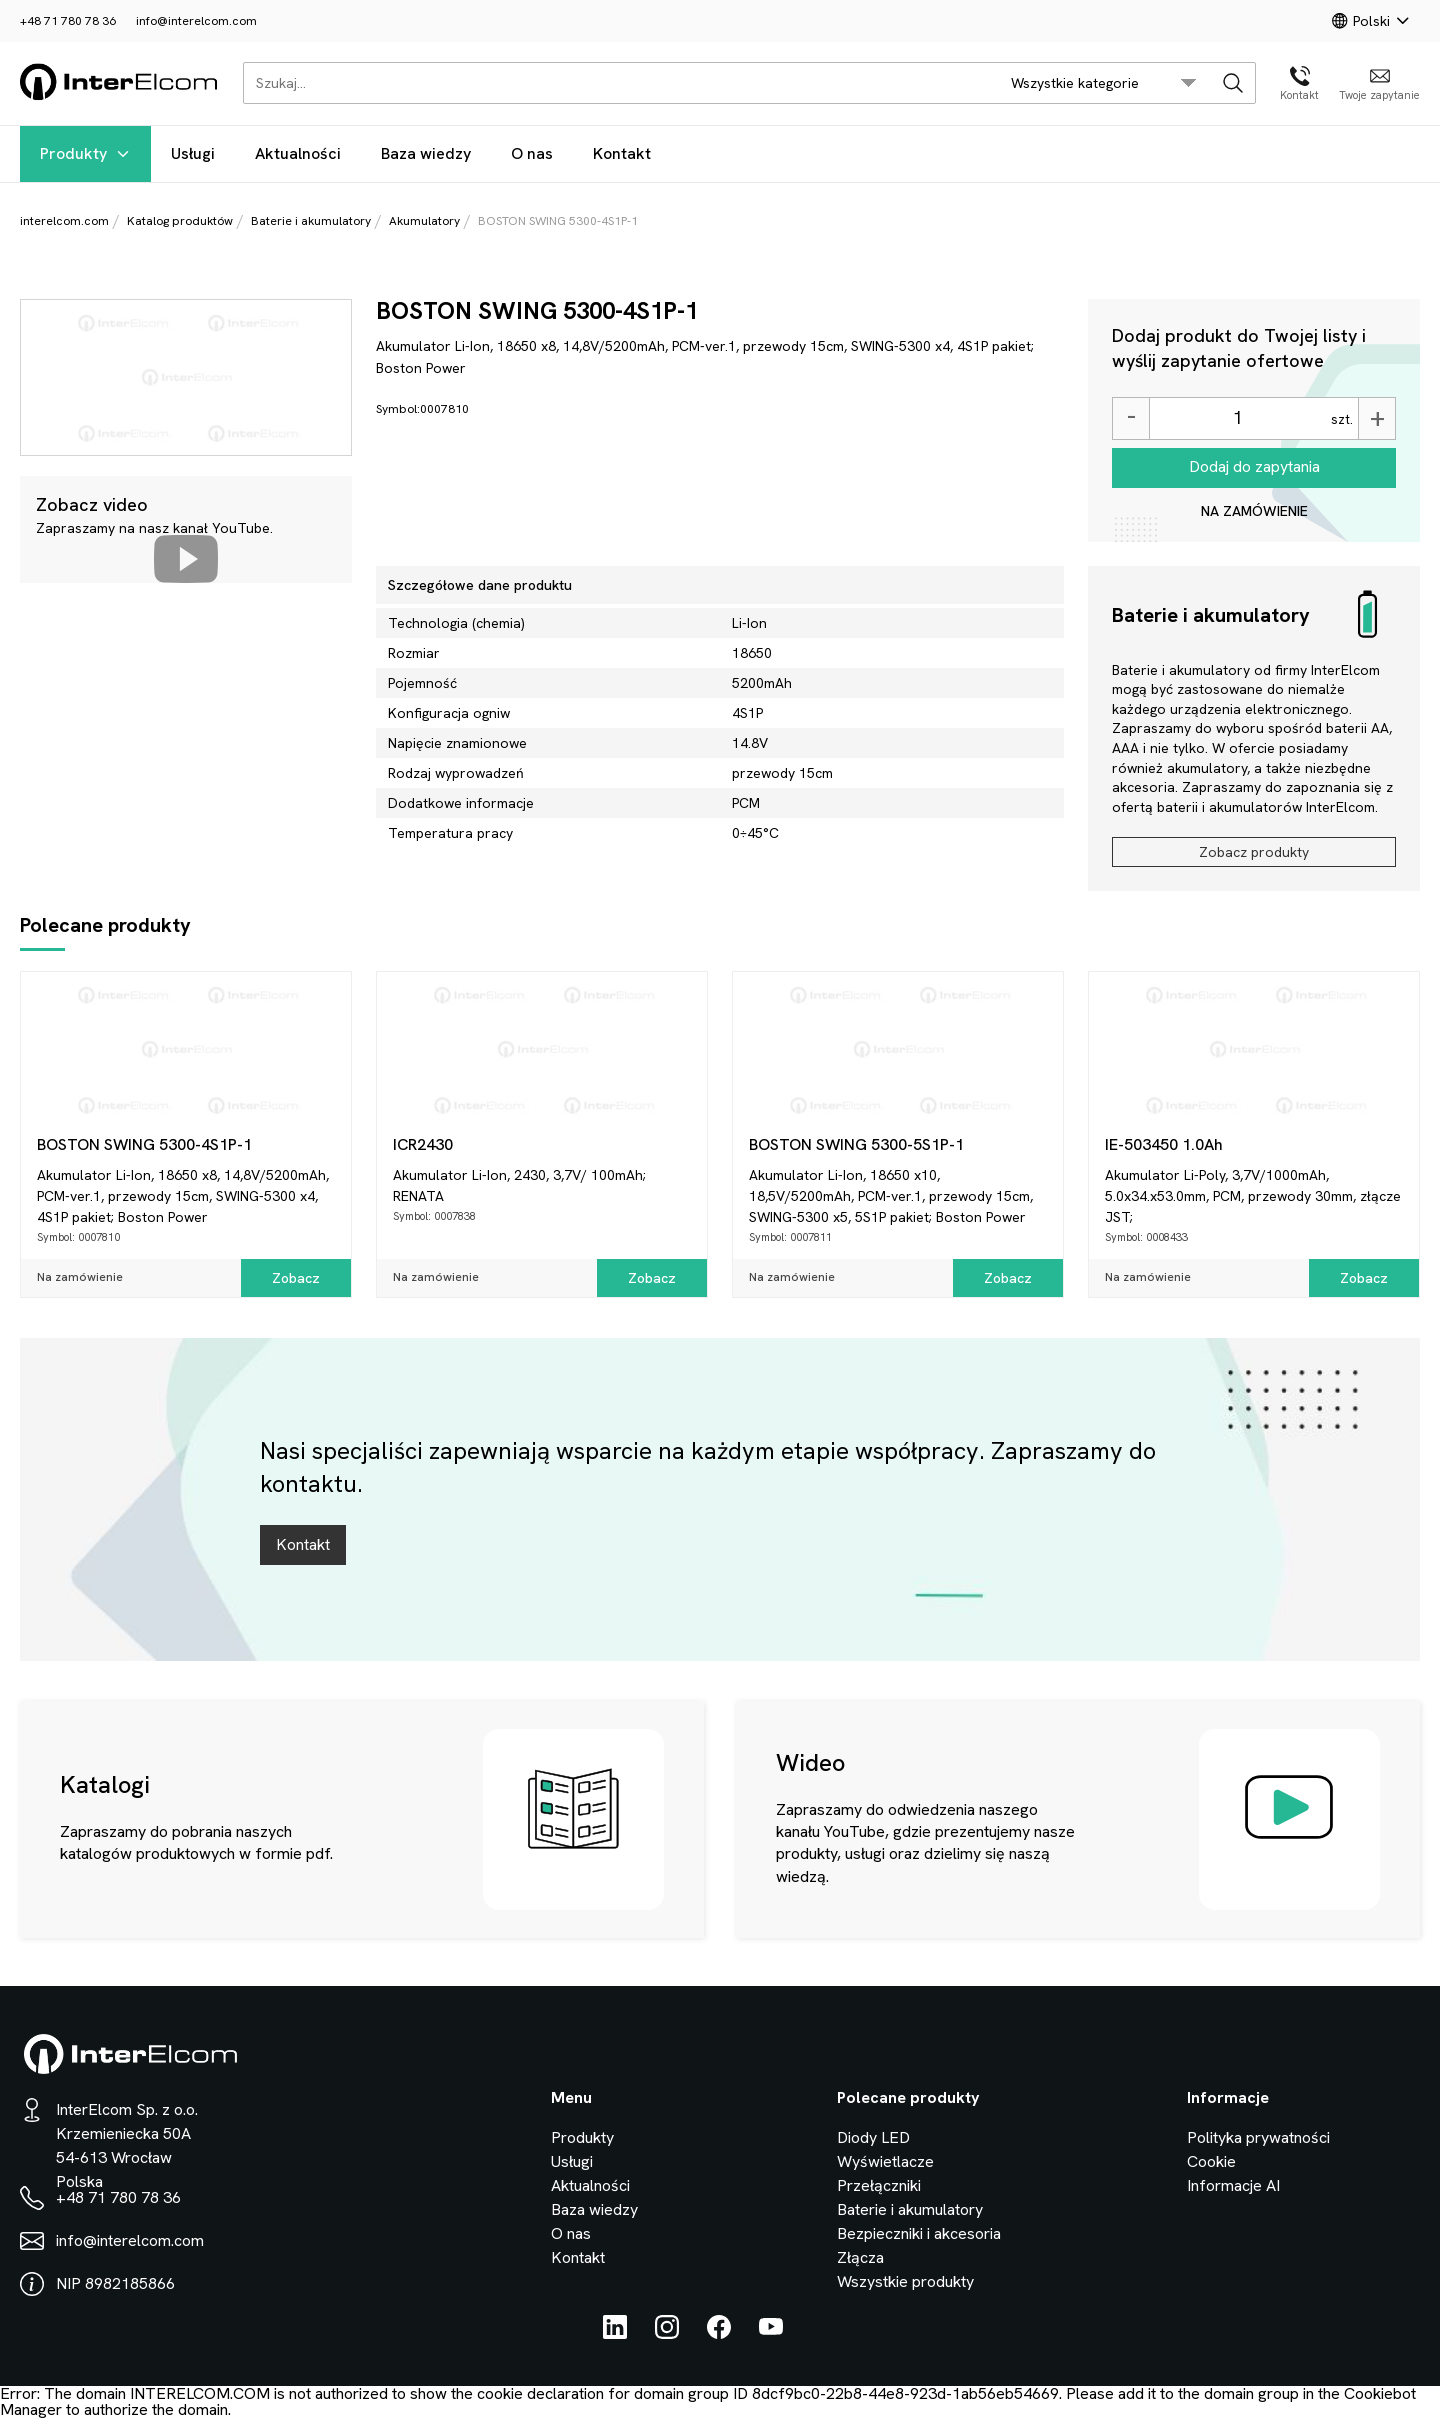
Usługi (193, 153)
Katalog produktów (180, 221)
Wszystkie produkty (905, 2281)
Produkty (85, 153)
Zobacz (296, 1278)
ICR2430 (423, 1144)
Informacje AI (1233, 2185)
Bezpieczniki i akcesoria (919, 2233)
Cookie (1211, 2161)
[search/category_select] (1104, 83)
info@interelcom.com (196, 21)
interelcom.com (64, 221)
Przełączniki (879, 2185)
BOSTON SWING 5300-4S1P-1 (144, 1144)
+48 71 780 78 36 (68, 21)
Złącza (860, 2257)
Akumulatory (424, 221)
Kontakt (622, 153)
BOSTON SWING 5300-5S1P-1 (856, 1144)
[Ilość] (1237, 418)
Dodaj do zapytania (1254, 466)
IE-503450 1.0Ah (1164, 1144)
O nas (532, 153)
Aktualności (298, 153)
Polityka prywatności (1258, 2137)
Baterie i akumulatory (311, 221)
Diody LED (873, 2137)
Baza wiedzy (426, 153)
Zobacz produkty (1254, 852)
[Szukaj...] (615, 83)
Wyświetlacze (885, 2161)
